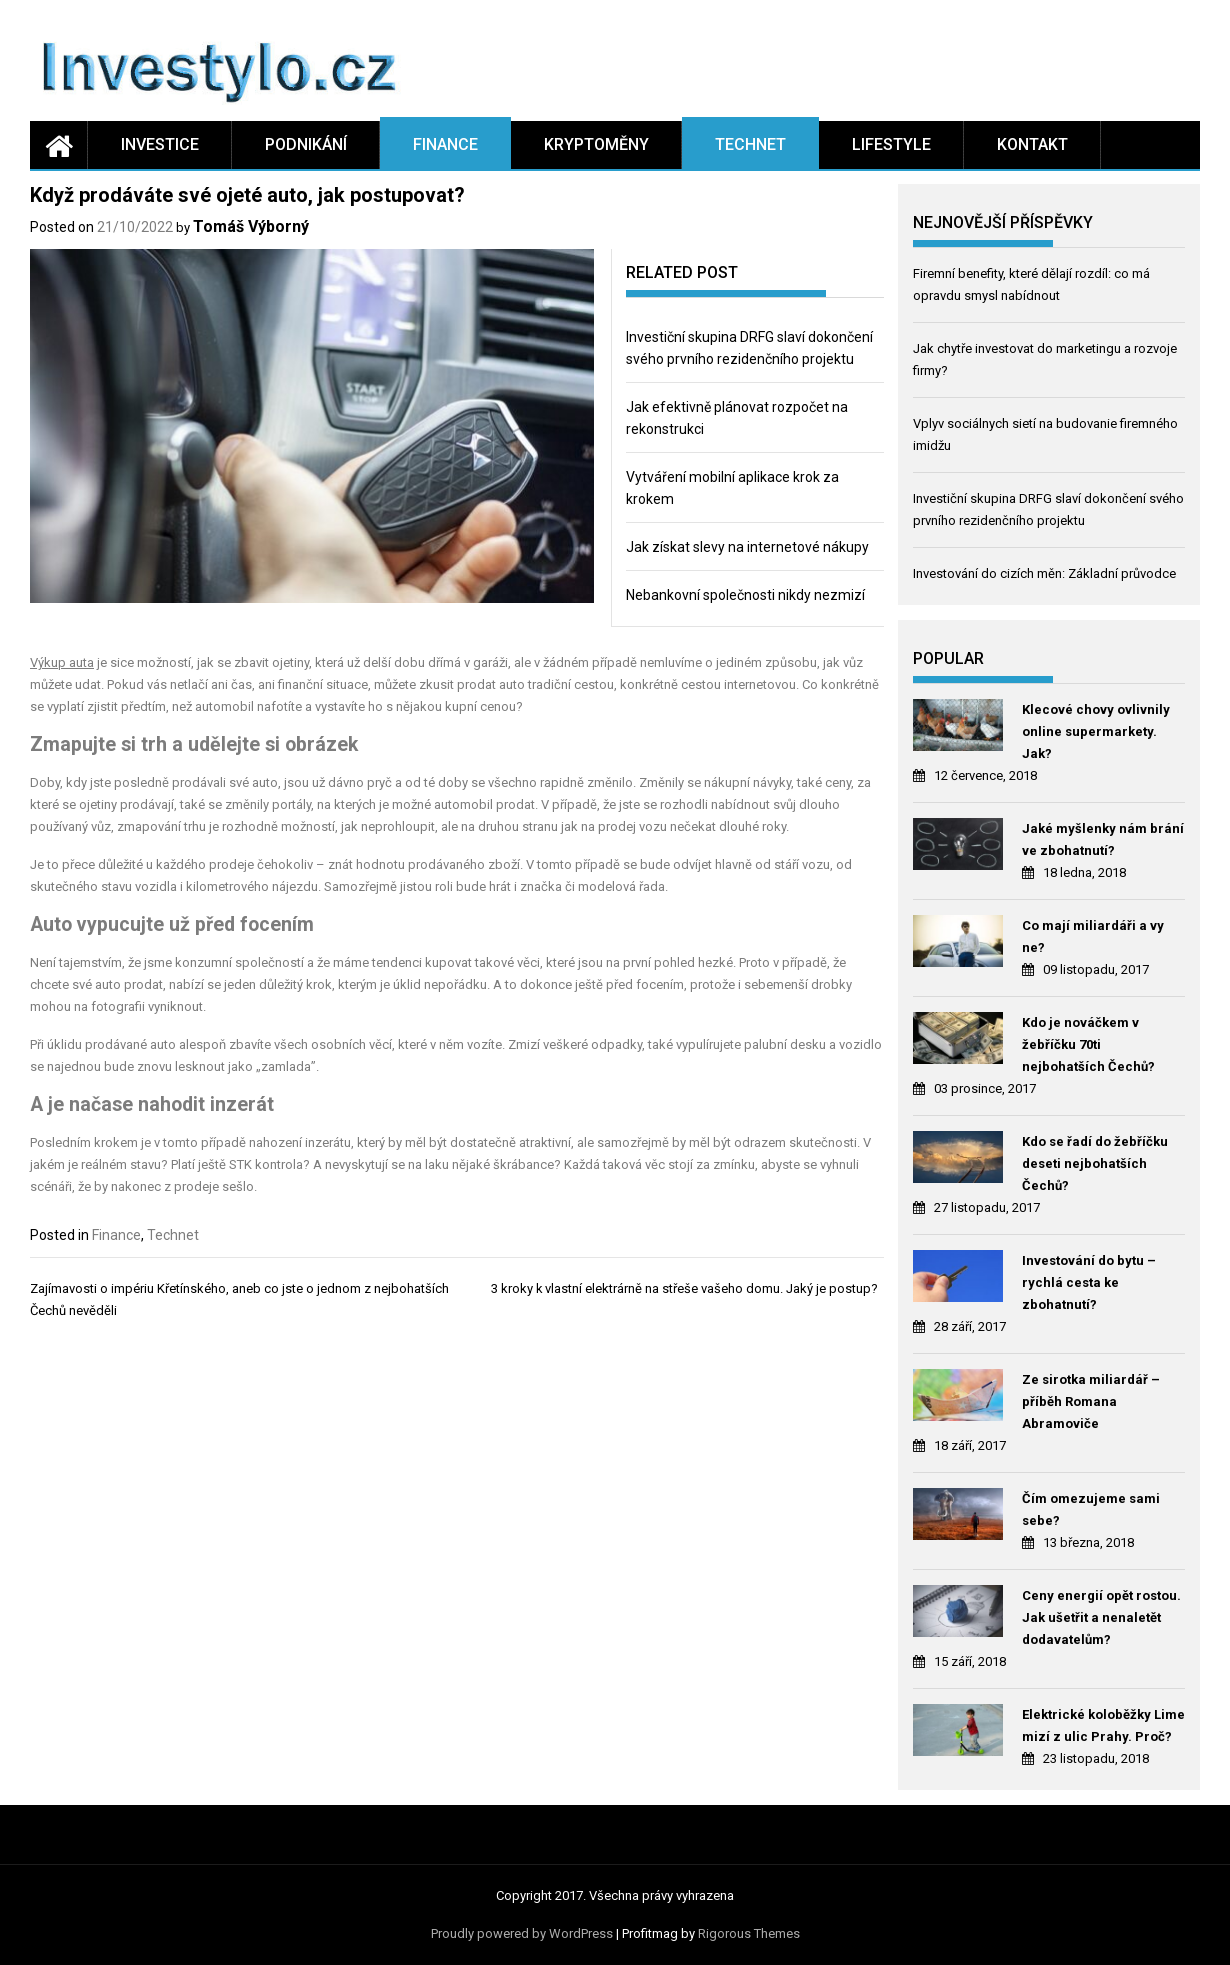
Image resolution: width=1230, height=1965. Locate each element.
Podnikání (306, 144)
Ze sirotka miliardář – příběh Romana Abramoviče (1091, 1401)
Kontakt (1032, 144)
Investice (160, 144)
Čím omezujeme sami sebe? (1091, 1509)
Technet (750, 144)
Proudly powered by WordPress (522, 1933)
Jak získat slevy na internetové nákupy (749, 547)
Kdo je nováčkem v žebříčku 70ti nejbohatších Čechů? (1088, 1044)
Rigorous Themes (749, 1933)
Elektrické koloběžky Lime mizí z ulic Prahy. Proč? (1103, 1725)
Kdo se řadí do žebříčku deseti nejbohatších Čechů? (1095, 1163)
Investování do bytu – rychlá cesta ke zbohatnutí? (1089, 1282)
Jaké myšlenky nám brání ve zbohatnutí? (1103, 839)
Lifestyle (891, 144)
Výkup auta (62, 662)
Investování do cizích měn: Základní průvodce (1044, 573)
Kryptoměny (596, 144)
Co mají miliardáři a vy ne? (1093, 936)
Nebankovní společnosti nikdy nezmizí (747, 595)
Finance (445, 144)
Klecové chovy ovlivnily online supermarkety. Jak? (1096, 731)
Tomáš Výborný (251, 226)
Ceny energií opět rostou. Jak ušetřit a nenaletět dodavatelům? (1101, 1617)
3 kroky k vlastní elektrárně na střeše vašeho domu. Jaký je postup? (687, 1288)
